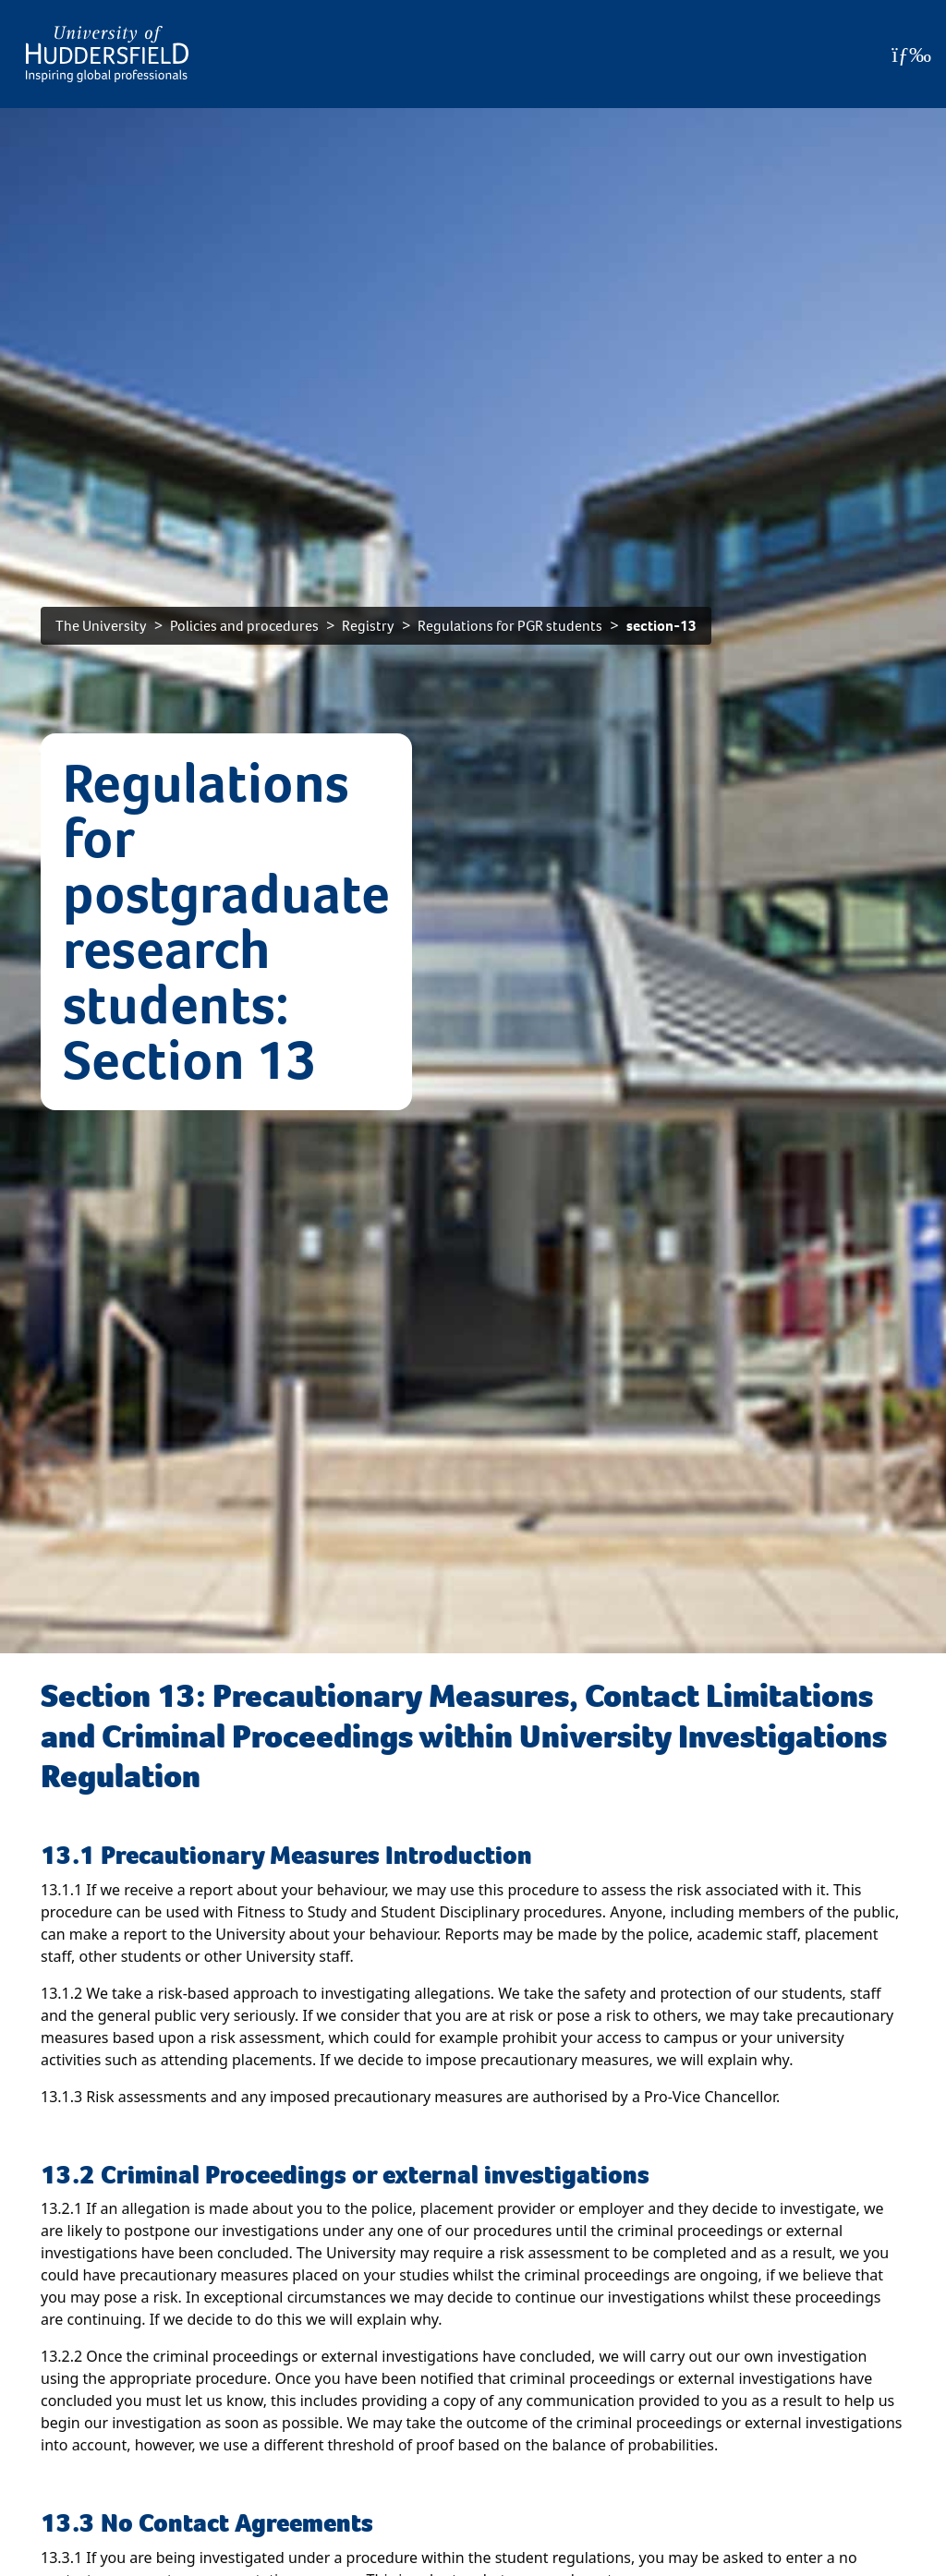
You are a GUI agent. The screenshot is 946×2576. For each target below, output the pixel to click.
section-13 (661, 625)
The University (101, 625)
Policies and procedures (244, 625)
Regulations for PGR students (510, 625)
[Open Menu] (911, 54)
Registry (368, 625)
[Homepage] (107, 54)
